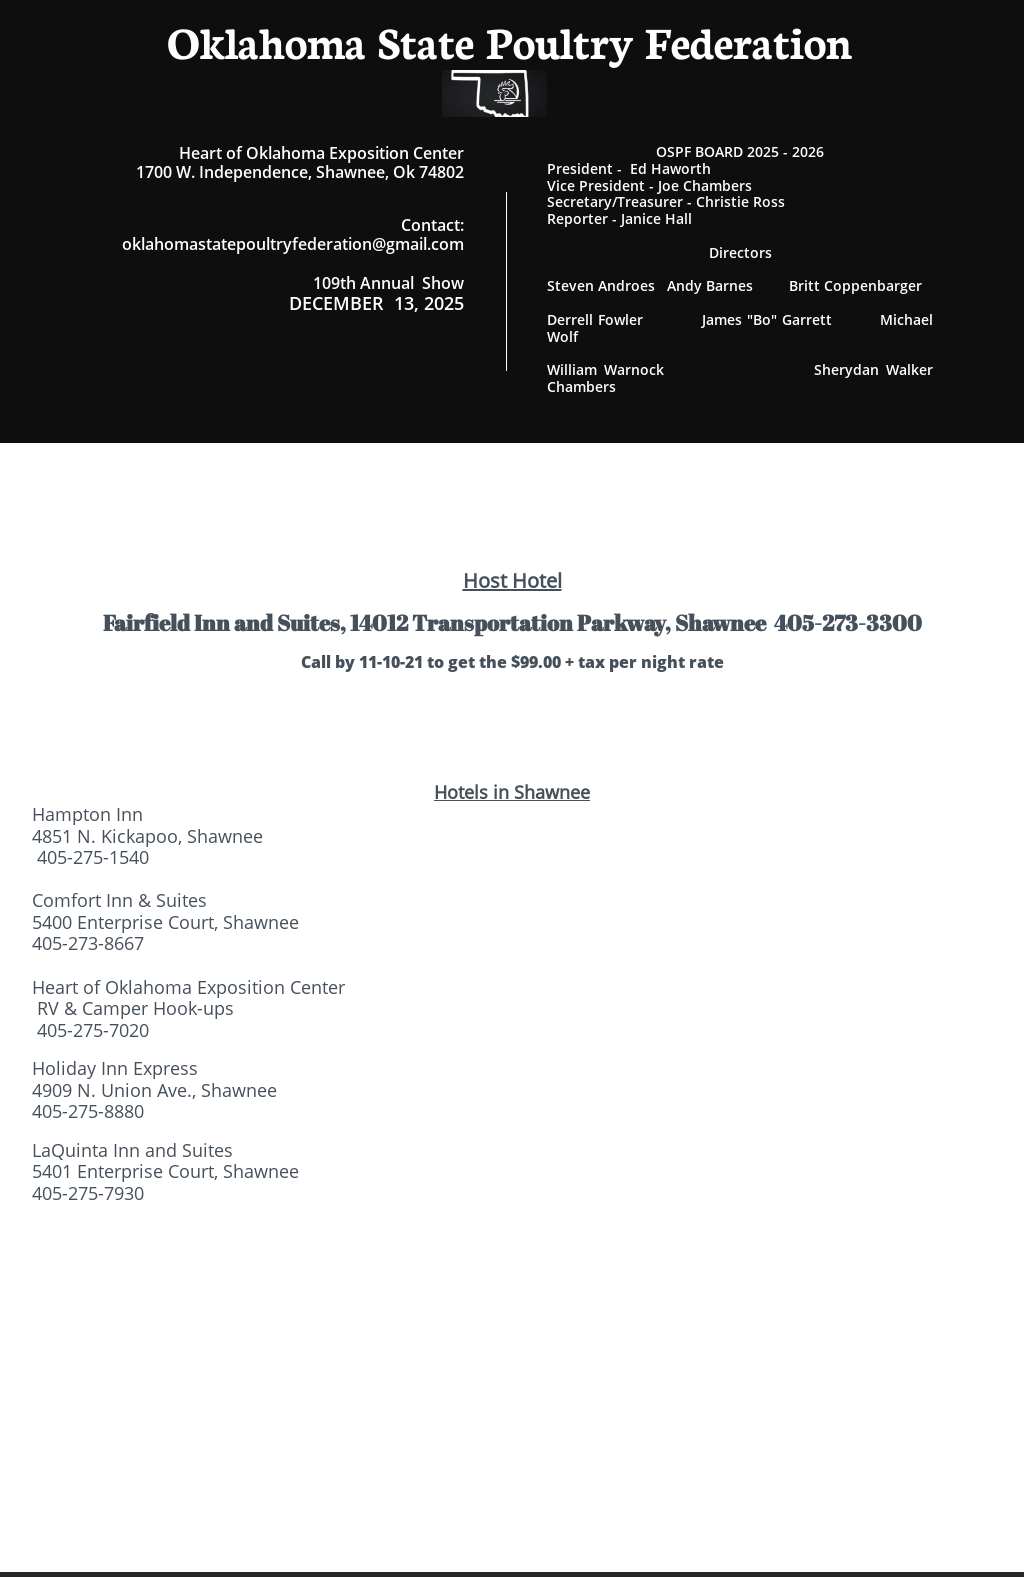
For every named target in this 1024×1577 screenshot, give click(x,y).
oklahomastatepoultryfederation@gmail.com (293, 244)
